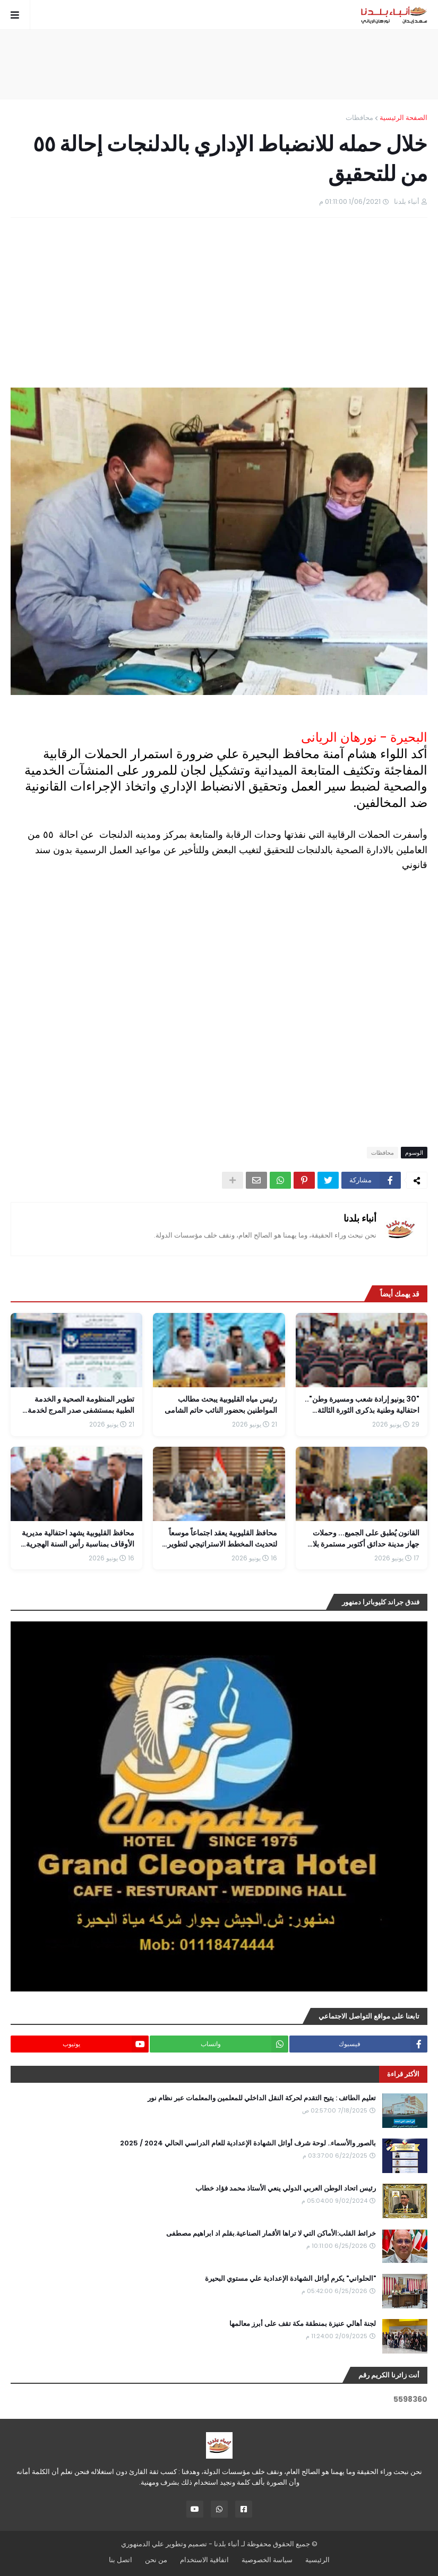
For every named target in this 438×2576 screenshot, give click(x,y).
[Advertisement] (219, 64)
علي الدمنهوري (142, 2544)
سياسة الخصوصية (267, 2560)
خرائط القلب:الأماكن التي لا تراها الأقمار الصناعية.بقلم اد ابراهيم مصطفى (271, 2233)
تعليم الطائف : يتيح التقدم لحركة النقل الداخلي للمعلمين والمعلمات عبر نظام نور (262, 2098)
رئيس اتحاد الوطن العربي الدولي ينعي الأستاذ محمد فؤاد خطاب (285, 2188)
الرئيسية (317, 2560)
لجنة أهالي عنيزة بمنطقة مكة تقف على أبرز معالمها (302, 2324)
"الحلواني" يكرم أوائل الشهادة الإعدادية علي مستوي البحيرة (290, 2278)
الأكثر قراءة (403, 2074)
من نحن (156, 2560)
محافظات (359, 118)
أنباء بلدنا (359, 1218)
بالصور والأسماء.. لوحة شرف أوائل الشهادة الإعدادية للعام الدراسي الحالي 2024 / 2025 (248, 2143)
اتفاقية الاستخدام (204, 2560)
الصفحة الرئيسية (403, 118)
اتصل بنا (120, 2560)
